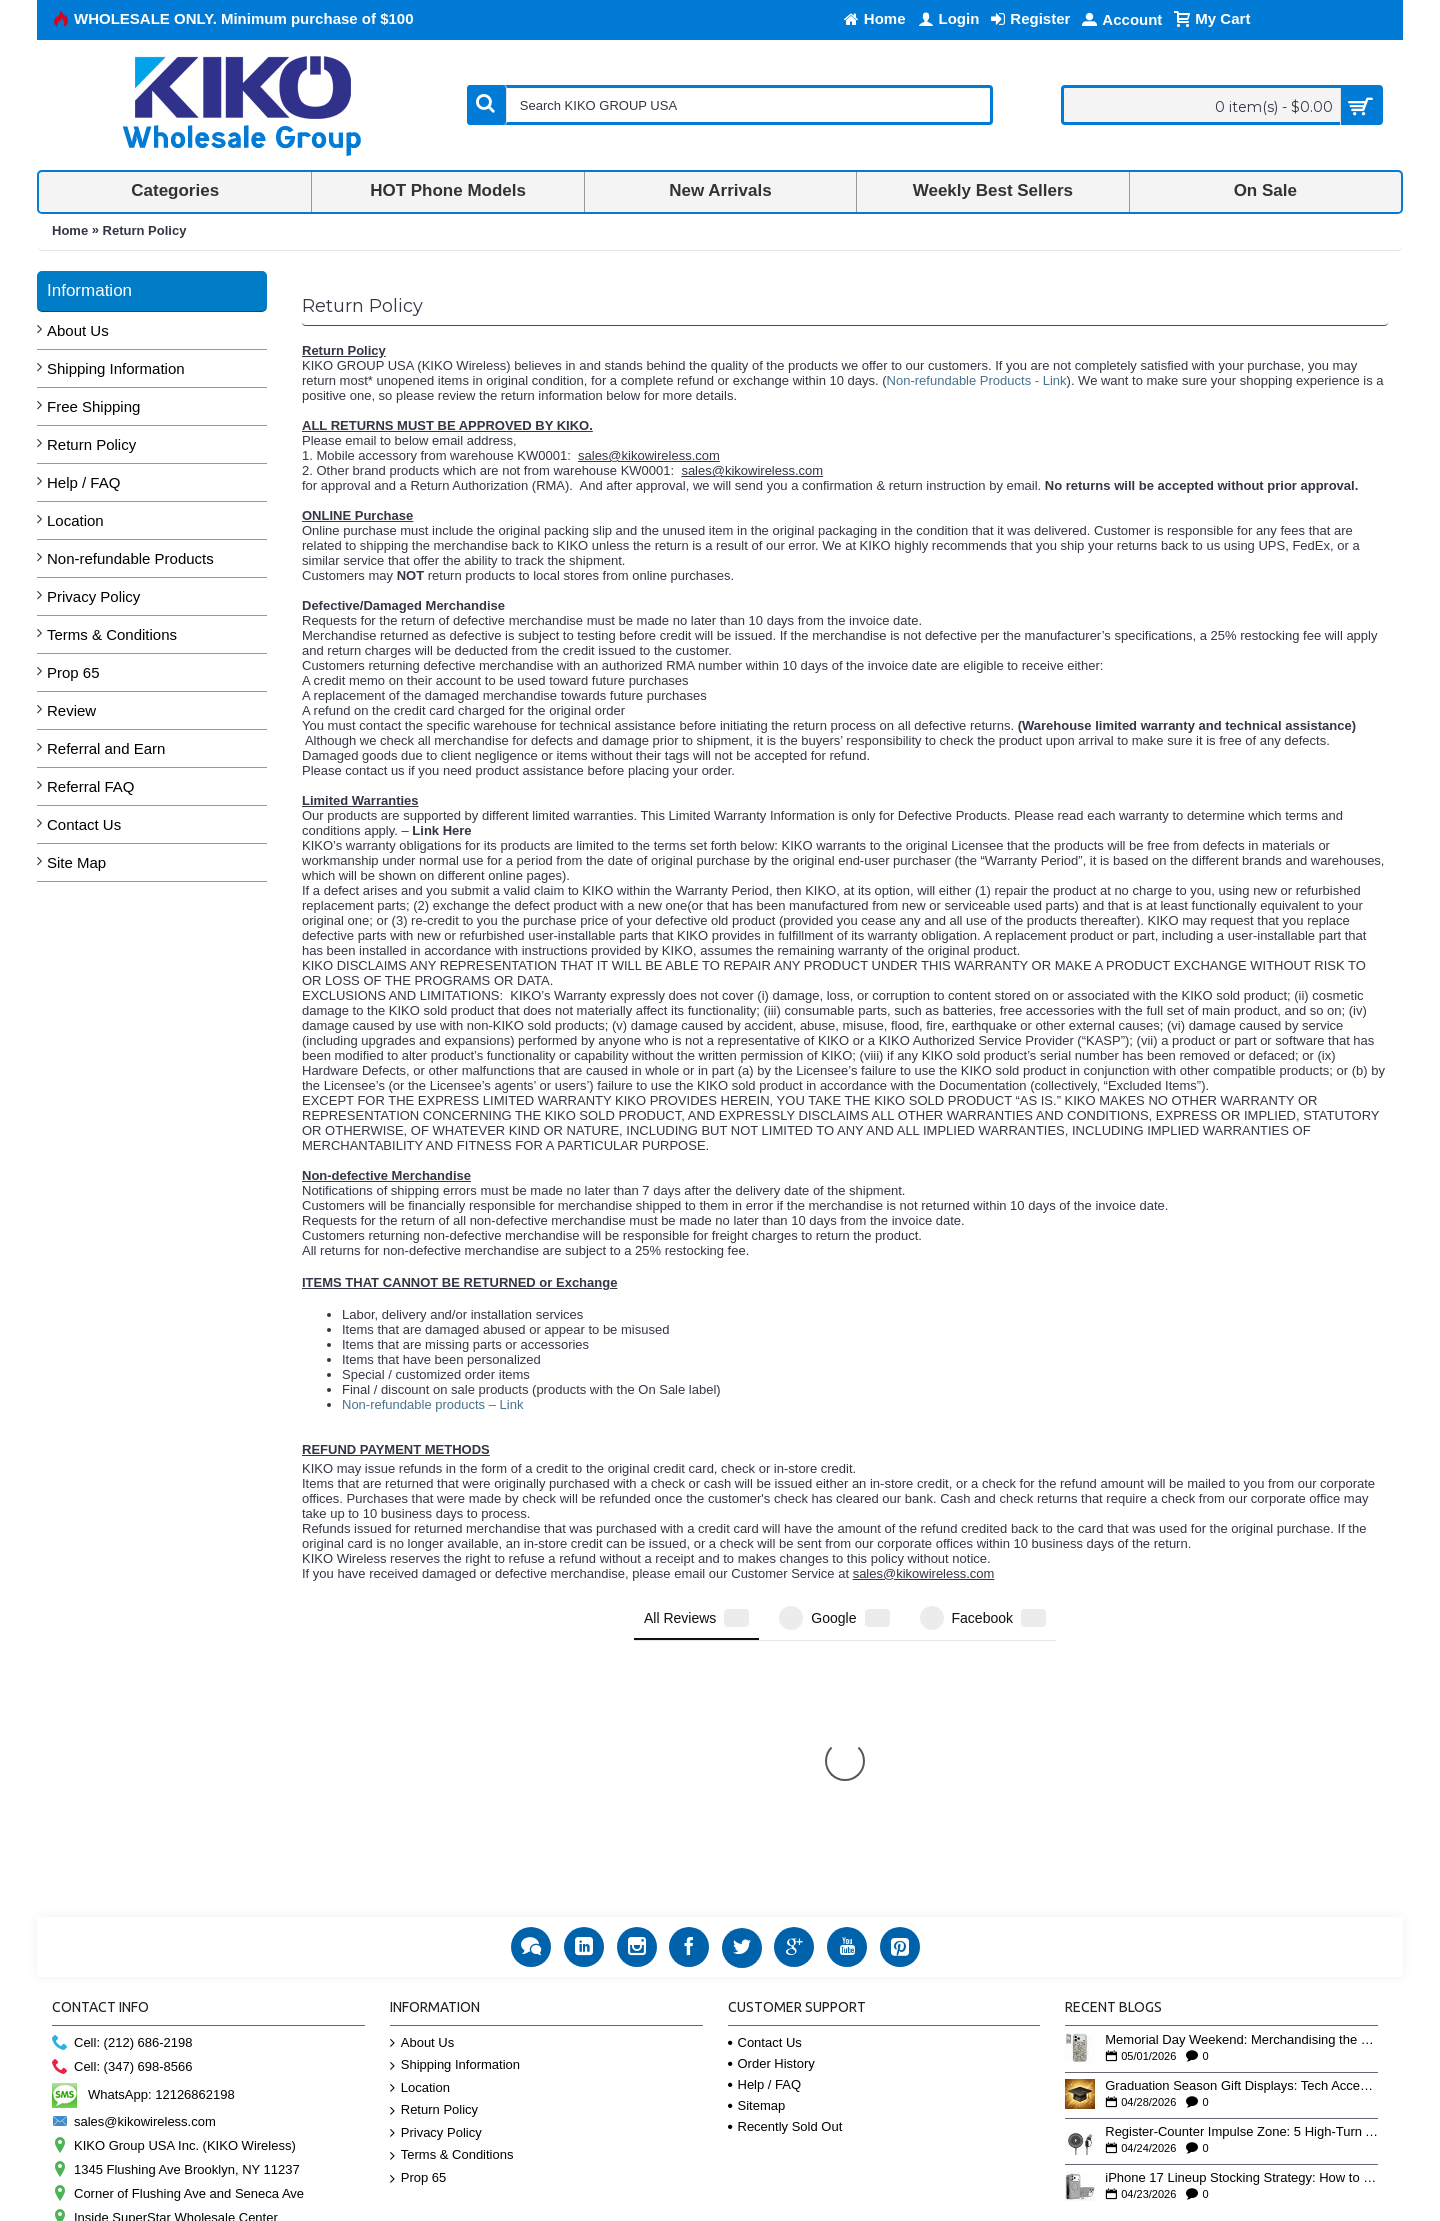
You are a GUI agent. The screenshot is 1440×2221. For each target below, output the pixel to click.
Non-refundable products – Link (432, 1404)
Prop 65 (73, 672)
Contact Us (84, 824)
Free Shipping (93, 406)
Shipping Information (116, 368)
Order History (771, 1812)
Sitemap (757, 1854)
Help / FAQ (83, 482)
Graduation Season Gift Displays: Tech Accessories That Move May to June (1241, 1835)
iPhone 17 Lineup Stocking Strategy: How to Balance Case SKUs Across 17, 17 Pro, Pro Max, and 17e (1241, 1927)
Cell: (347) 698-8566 (122, 1816)
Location (75, 520)
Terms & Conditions (112, 634)
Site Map (76, 862)
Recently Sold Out (785, 1875)
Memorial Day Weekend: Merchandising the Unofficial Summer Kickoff (1241, 1789)
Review (71, 710)
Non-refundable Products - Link (977, 380)
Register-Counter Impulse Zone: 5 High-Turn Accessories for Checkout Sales (1241, 1881)
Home (70, 230)
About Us (78, 330)
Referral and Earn (106, 748)
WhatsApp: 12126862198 (143, 1843)
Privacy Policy (93, 596)
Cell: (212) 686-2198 (122, 1792)
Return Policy (145, 230)
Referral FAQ (91, 786)
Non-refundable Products (130, 558)
